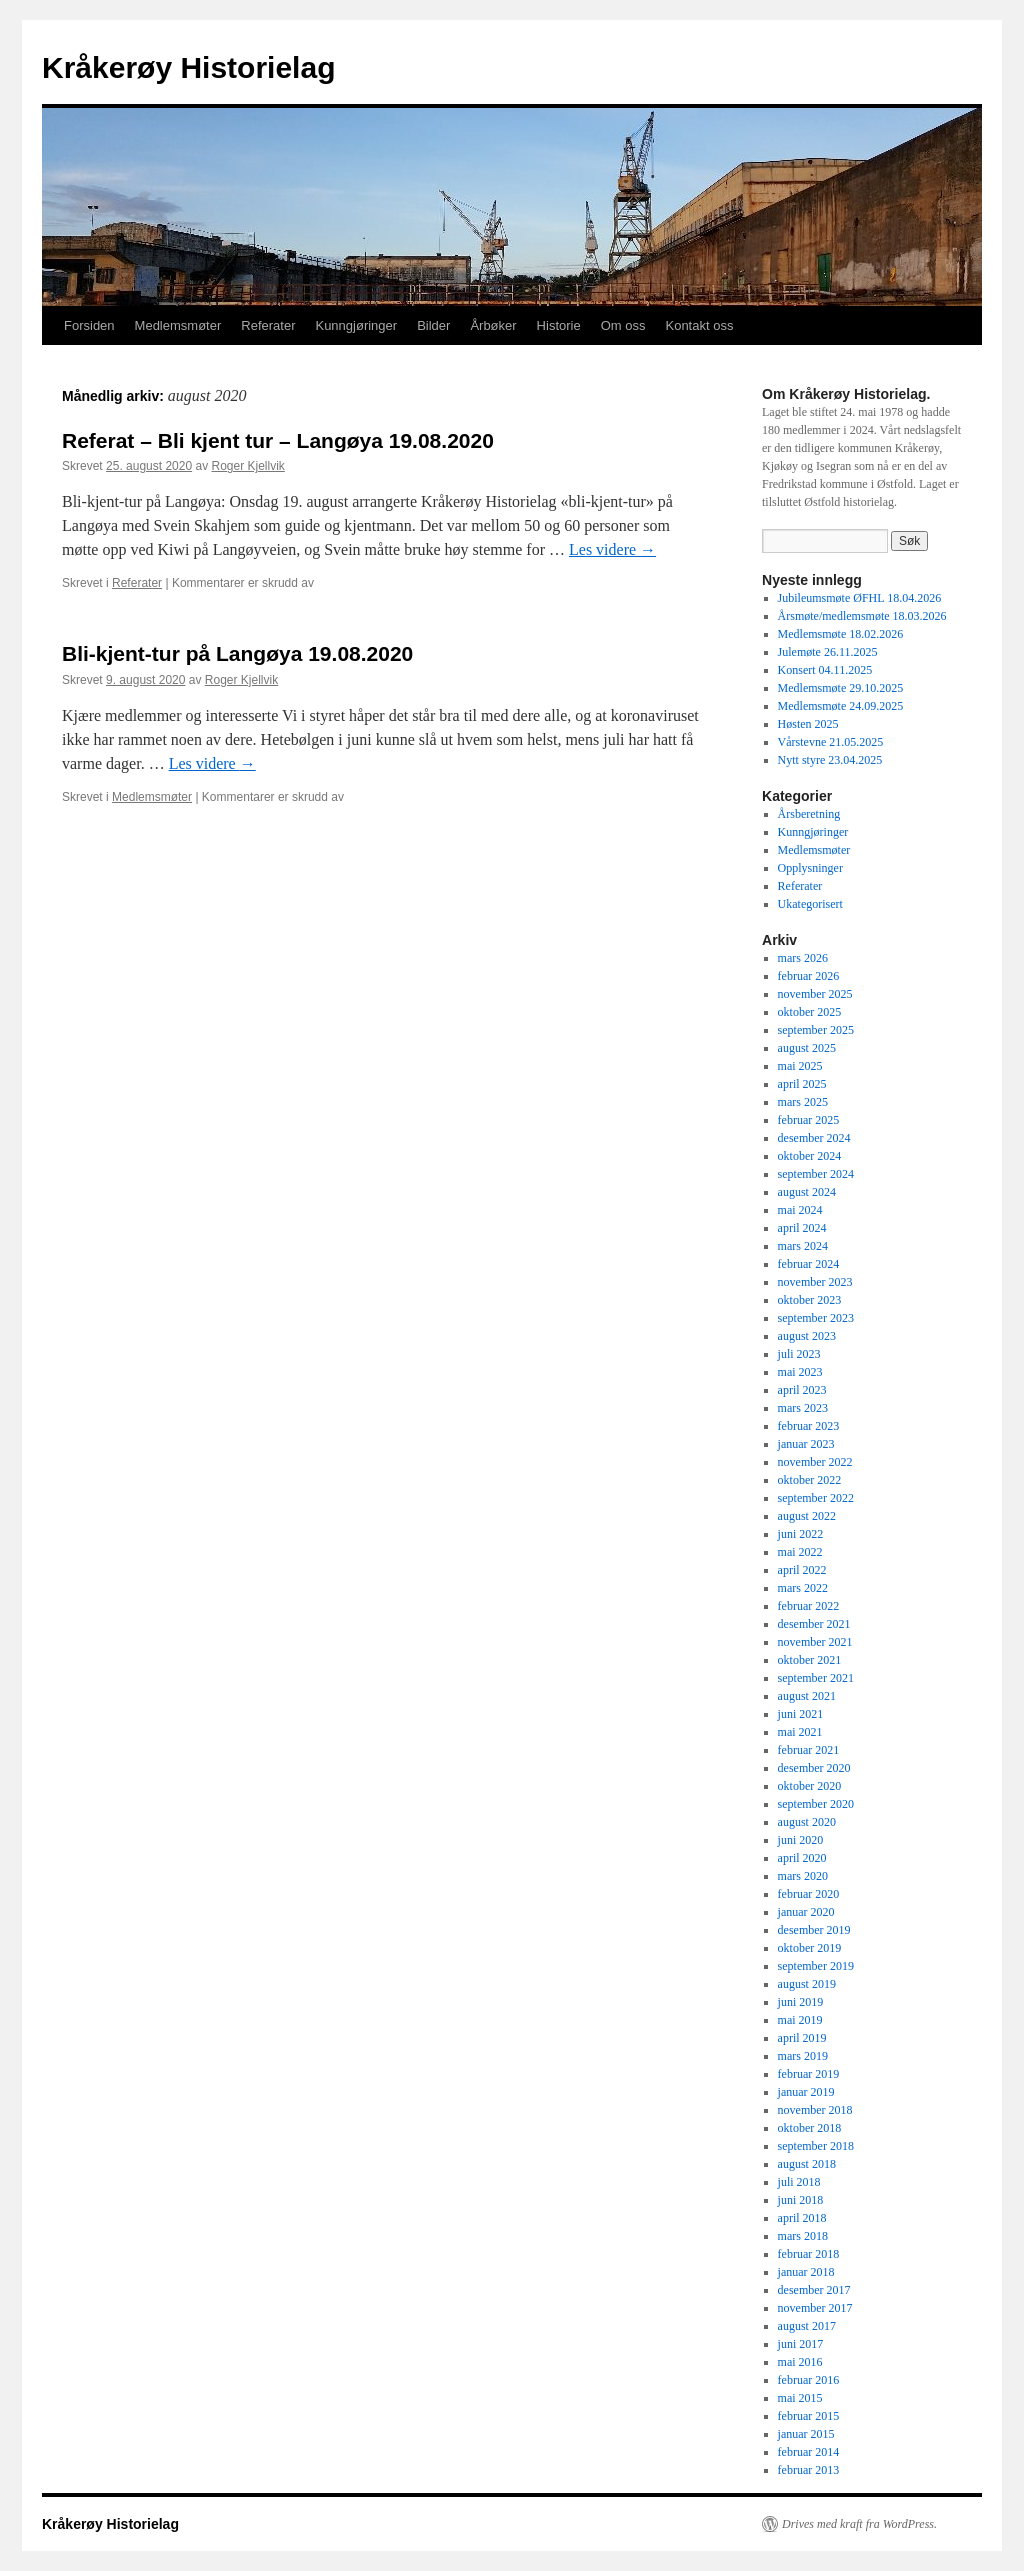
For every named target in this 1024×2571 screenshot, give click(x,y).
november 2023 (815, 1282)
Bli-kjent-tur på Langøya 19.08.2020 (237, 653)
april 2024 (802, 1228)
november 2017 (815, 2308)
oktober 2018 (810, 2128)
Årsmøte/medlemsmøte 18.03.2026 (862, 616)
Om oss (623, 325)
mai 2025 (800, 1066)
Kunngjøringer (356, 325)
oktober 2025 (810, 1012)
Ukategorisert (810, 904)
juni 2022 (801, 1534)
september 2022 (816, 1498)
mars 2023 (803, 1408)
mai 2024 (800, 1210)
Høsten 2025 (808, 724)
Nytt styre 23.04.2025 (830, 760)
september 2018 (816, 2146)
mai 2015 (800, 2398)
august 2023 (807, 1336)
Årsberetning (809, 814)
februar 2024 (809, 1264)
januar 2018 (806, 2272)
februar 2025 (809, 1120)
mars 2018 (803, 2236)
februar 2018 (809, 2254)
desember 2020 (814, 1768)
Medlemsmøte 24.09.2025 (841, 706)
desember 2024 (814, 1138)
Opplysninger (810, 868)
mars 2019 (803, 2056)
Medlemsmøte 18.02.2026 (841, 634)
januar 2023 (806, 1444)
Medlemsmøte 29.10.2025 (841, 688)
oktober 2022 (810, 1480)
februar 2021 (809, 1750)
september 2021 (816, 1678)
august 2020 (807, 1822)
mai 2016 (800, 2362)
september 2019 (816, 1966)
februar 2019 (809, 2074)
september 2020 (816, 1804)
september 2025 (816, 1030)
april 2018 (802, 2218)
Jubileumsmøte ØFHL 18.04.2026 (860, 598)
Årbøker (493, 325)
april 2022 (802, 1570)
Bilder (433, 325)
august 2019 (807, 1984)
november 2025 (815, 994)
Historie (559, 325)
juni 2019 (801, 2002)
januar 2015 (806, 2434)
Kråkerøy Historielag (188, 67)
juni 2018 (801, 2200)
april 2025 (802, 1084)
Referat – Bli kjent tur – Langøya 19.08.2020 (278, 440)
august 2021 (807, 1696)
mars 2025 (803, 1102)
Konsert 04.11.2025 (825, 670)
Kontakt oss (699, 325)
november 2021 (815, 1642)
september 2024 (816, 1174)
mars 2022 (803, 1588)
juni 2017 (801, 2344)
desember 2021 (814, 1624)
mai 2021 (800, 1732)
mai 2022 (800, 1552)
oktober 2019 (810, 1948)
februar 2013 (809, 2470)
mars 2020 (803, 1876)
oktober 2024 (810, 1156)
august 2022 (807, 1516)
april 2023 (802, 1390)
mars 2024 (803, 1246)
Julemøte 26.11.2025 (828, 652)
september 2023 (816, 1318)
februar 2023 (809, 1426)
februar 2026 (809, 976)
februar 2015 (809, 2416)
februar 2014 (809, 2452)
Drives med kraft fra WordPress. (859, 2524)
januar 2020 (806, 1912)
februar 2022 (809, 1606)
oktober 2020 (810, 1786)
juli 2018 (799, 2182)
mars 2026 (803, 958)
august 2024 (807, 1192)
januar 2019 (806, 2092)
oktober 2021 (810, 1660)
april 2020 (802, 1858)
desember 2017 (814, 2290)
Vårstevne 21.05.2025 (831, 742)
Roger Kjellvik (247, 466)
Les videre (612, 549)
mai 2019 (800, 2020)
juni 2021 (801, 1714)
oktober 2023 (810, 1300)
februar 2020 (809, 1894)
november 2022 (815, 1462)
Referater (268, 325)
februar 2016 (809, 2380)
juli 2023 (799, 1354)
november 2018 (815, 2110)
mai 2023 (800, 1372)
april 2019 (802, 2038)
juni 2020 (801, 1840)
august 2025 (807, 1048)
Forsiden (89, 325)
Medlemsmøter (178, 325)
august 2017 (807, 2326)
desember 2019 (814, 1930)
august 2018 (807, 2164)
